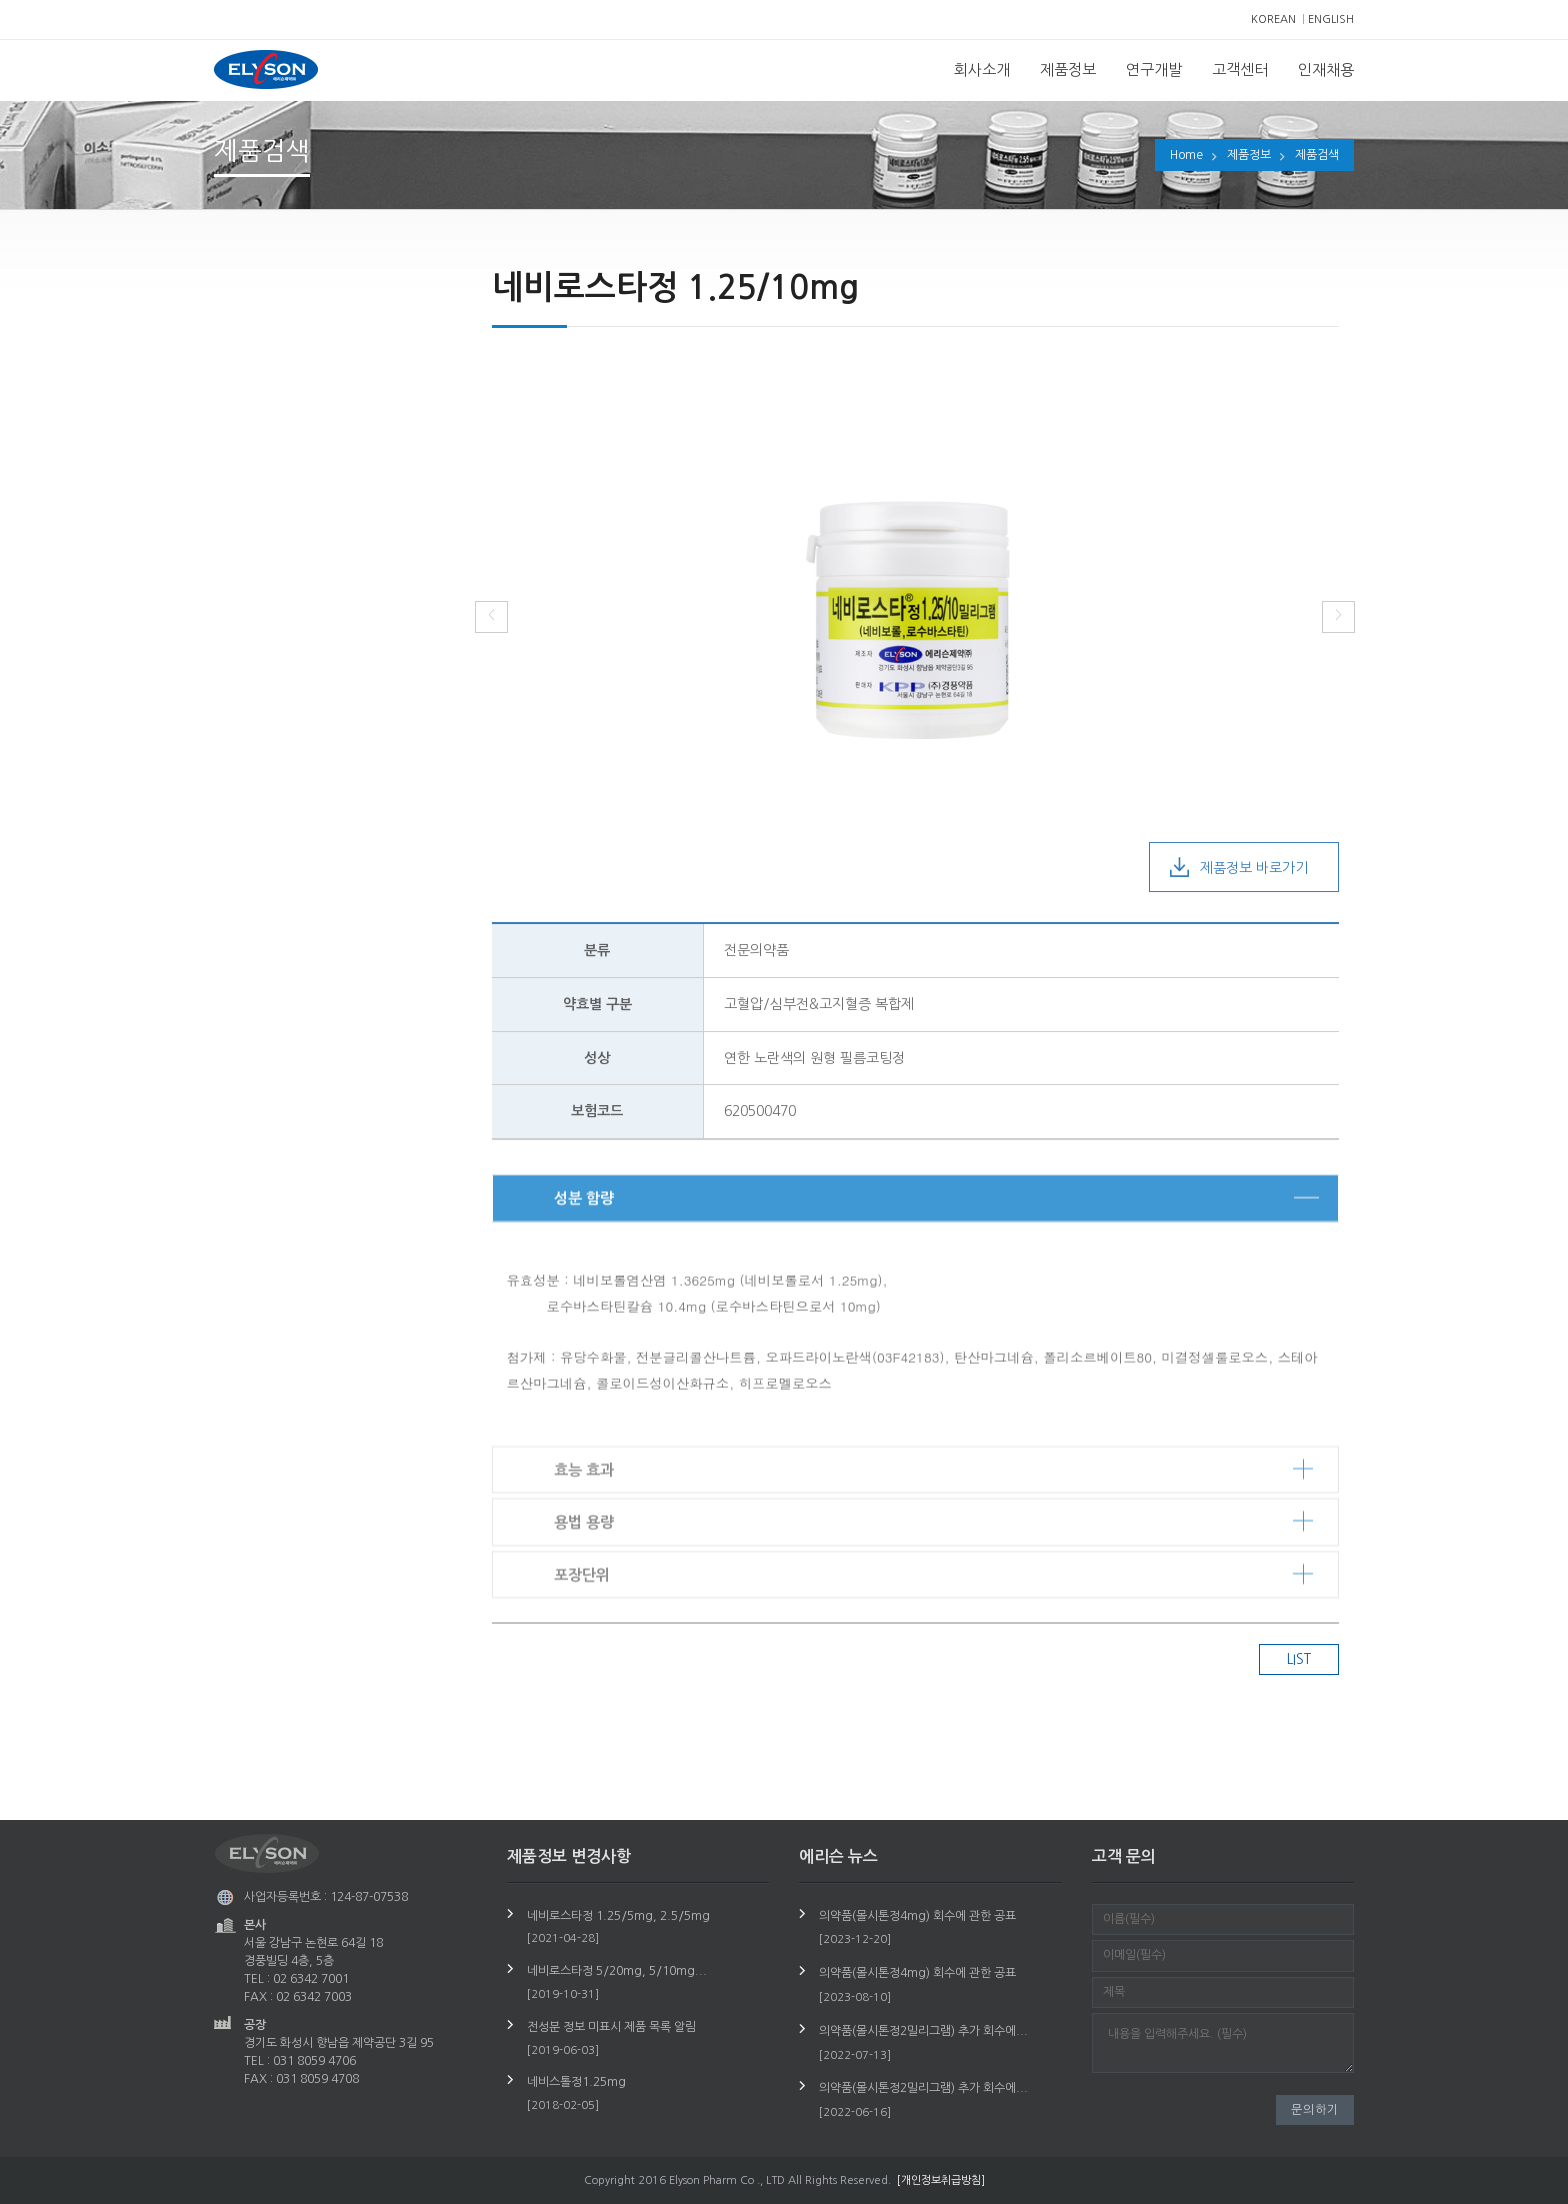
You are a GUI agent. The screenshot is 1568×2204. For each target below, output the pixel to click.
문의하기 (1315, 2110)
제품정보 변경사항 (298, 382)
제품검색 (1317, 155)
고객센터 (1240, 69)
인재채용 (1326, 69)
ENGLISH (1331, 19)
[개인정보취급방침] (941, 2180)
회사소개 (982, 69)
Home (1186, 155)
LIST (1299, 1659)
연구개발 (1154, 69)
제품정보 (1068, 69)
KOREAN (1273, 19)
